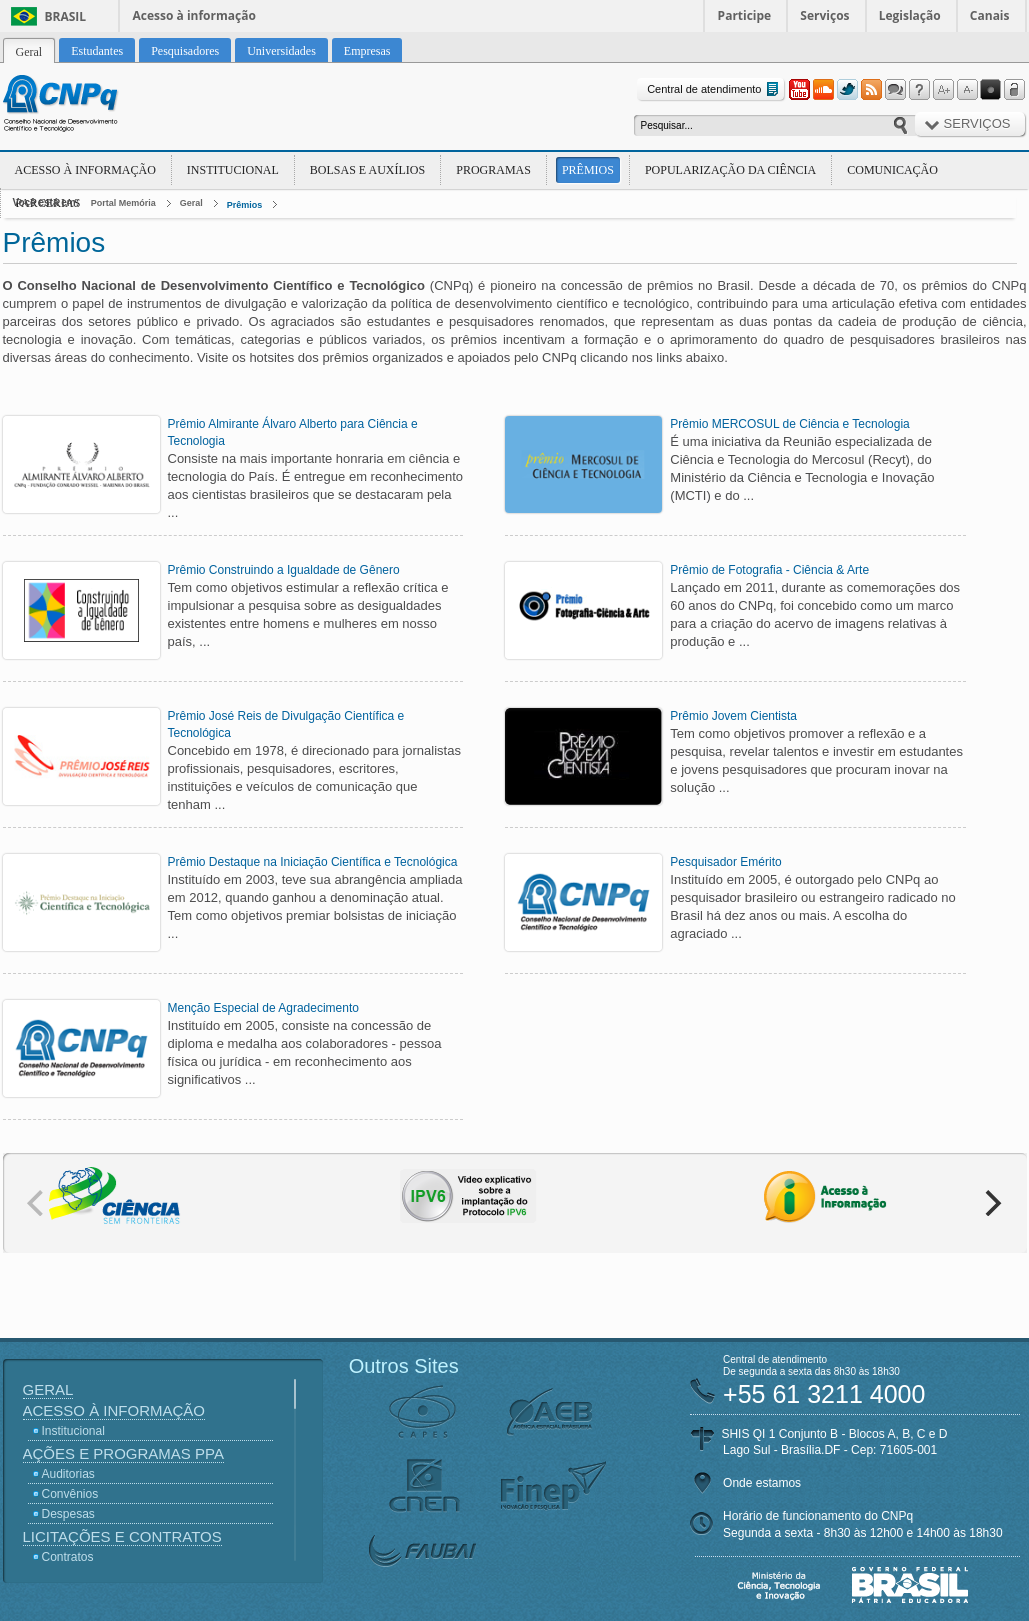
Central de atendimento (714, 89)
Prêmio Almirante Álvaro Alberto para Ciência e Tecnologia (293, 432)
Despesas (68, 1514)
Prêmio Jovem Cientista (733, 716)
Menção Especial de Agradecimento (263, 1008)
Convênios (70, 1494)
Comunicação (892, 170)
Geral (191, 203)
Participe (745, 15)
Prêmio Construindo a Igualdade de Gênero (284, 570)
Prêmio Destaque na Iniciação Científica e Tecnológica (313, 862)
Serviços (824, 15)
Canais (990, 15)
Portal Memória (123, 203)
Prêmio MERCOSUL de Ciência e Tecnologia (789, 424)
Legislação (910, 15)
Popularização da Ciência (730, 170)
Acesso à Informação (85, 170)
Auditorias (68, 1474)
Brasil (66, 16)
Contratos (68, 1557)
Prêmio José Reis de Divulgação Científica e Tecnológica (286, 724)
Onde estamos (762, 1483)
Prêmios (588, 170)
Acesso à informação (194, 15)
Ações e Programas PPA (123, 1453)
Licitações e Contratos (122, 1536)
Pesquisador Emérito (725, 862)
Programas (493, 170)
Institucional (233, 170)
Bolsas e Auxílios (367, 170)
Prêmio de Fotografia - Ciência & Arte (769, 570)
